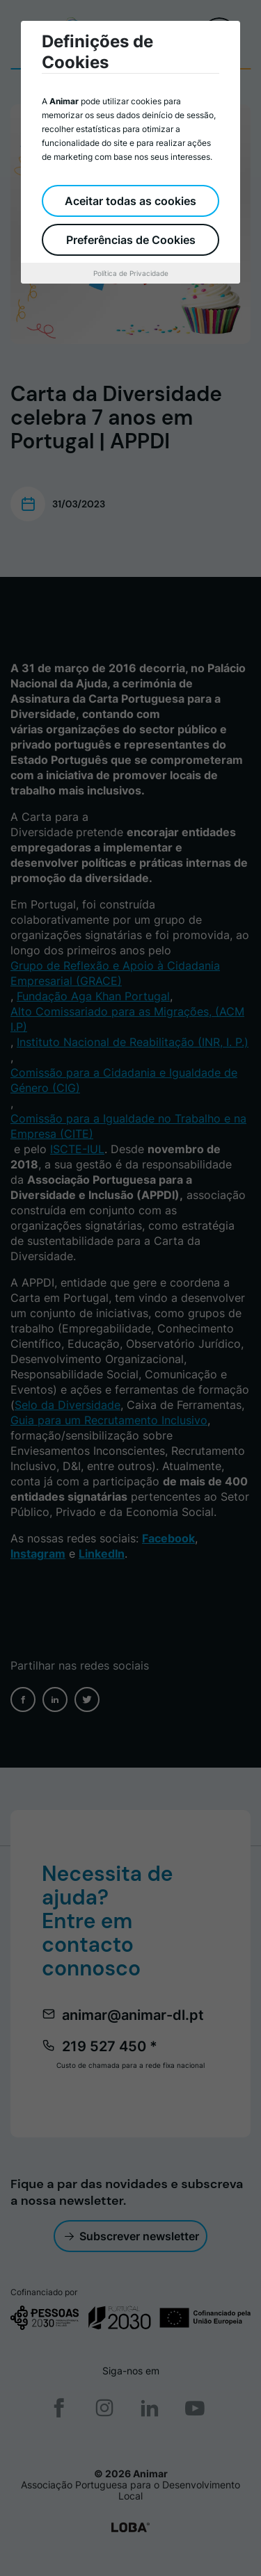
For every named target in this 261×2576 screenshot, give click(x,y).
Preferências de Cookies (131, 240)
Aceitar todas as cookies (130, 201)
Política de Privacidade (130, 273)
